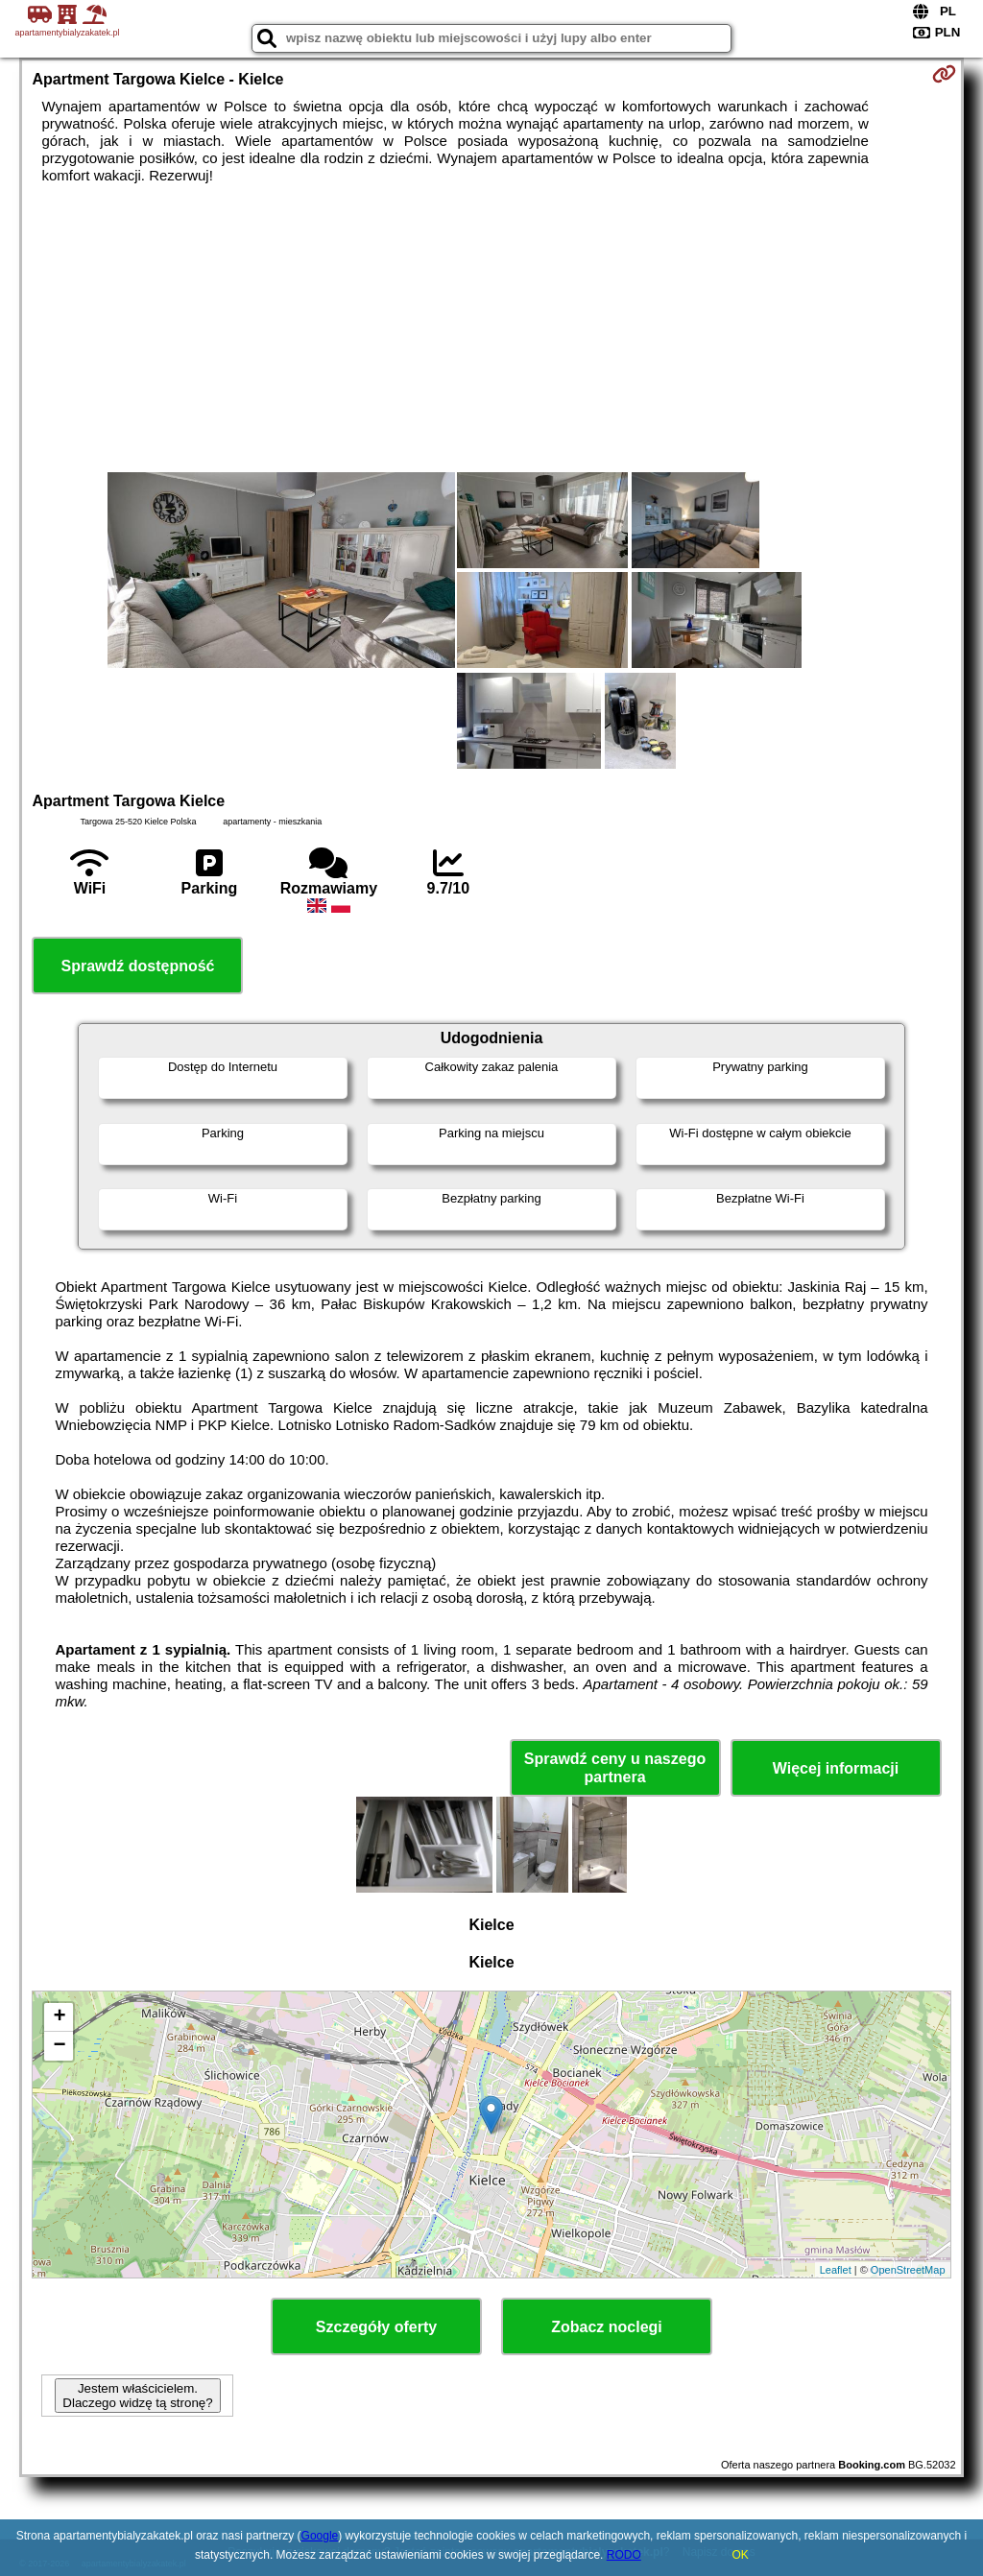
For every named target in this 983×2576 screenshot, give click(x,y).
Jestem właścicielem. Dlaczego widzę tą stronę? (137, 2395)
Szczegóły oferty (376, 2327)
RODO (624, 2555)
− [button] (59, 2046)
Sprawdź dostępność (137, 966)
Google (320, 2535)
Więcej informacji (836, 1768)
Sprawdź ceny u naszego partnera (615, 1768)
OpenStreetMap (908, 2270)
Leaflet (835, 2270)
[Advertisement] (492, 328)
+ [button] (59, 2017)
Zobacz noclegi (606, 2327)
